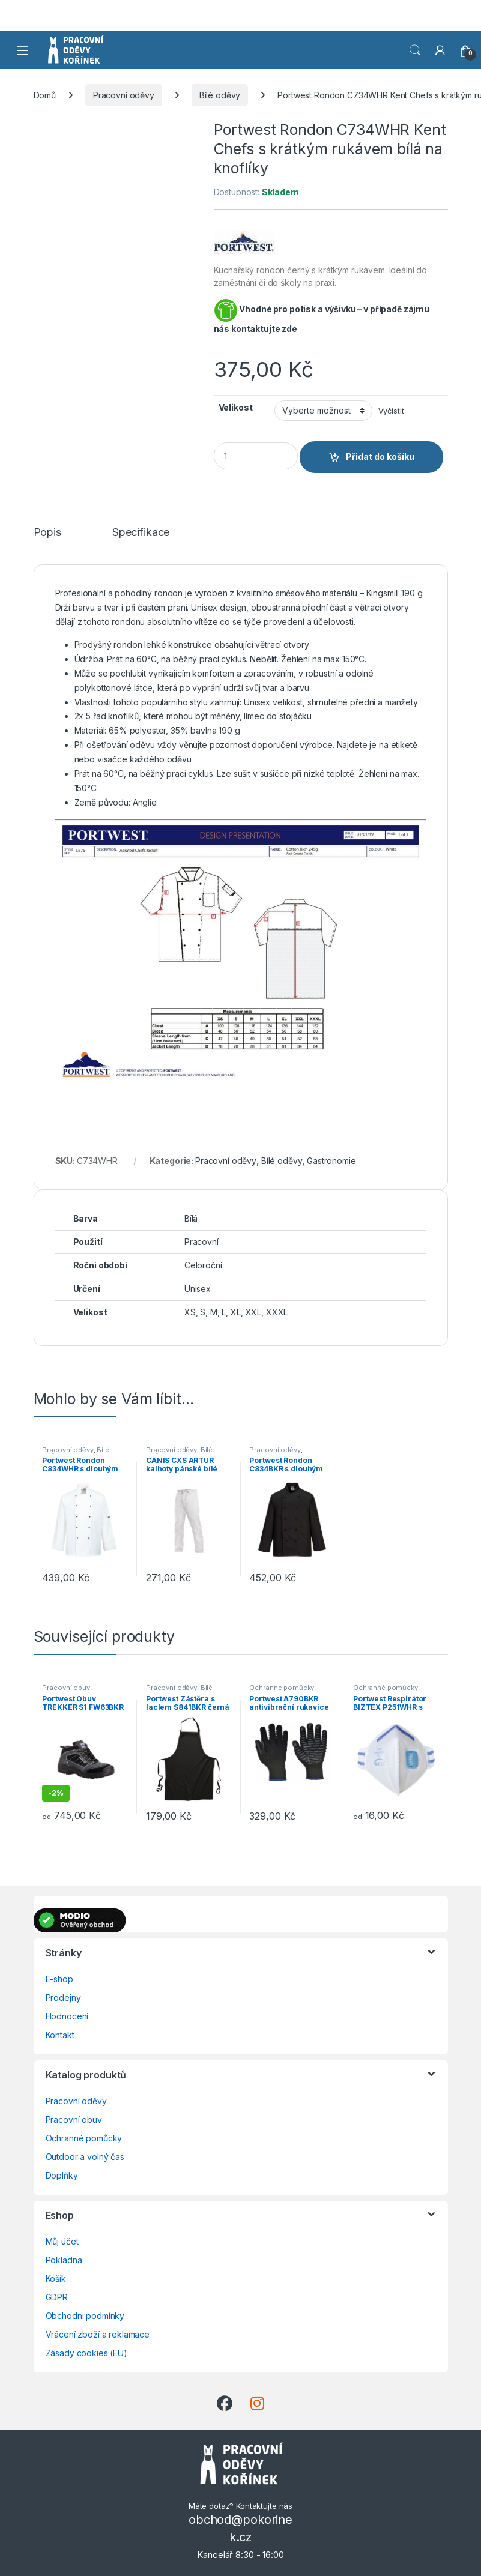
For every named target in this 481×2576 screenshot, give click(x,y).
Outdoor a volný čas (85, 2157)
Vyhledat (415, 50)
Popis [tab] (47, 532)
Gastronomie (331, 1161)
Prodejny (63, 1997)
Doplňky (62, 2175)
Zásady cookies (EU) (86, 2353)
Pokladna (64, 2260)
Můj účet (62, 2241)
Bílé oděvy (220, 95)
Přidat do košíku (380, 456)
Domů (45, 95)
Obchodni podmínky (85, 2316)
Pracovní (201, 1242)
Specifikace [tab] (140, 532)
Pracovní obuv (65, 1687)
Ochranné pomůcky (281, 1687)
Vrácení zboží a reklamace (98, 2334)
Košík (56, 2278)
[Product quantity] (256, 455)
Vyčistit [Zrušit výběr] (391, 410)
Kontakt (60, 2035)
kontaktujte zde (264, 329)
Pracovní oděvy (123, 95)
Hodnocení (67, 2016)
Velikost (236, 407)
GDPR (57, 2297)
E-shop (59, 1979)
